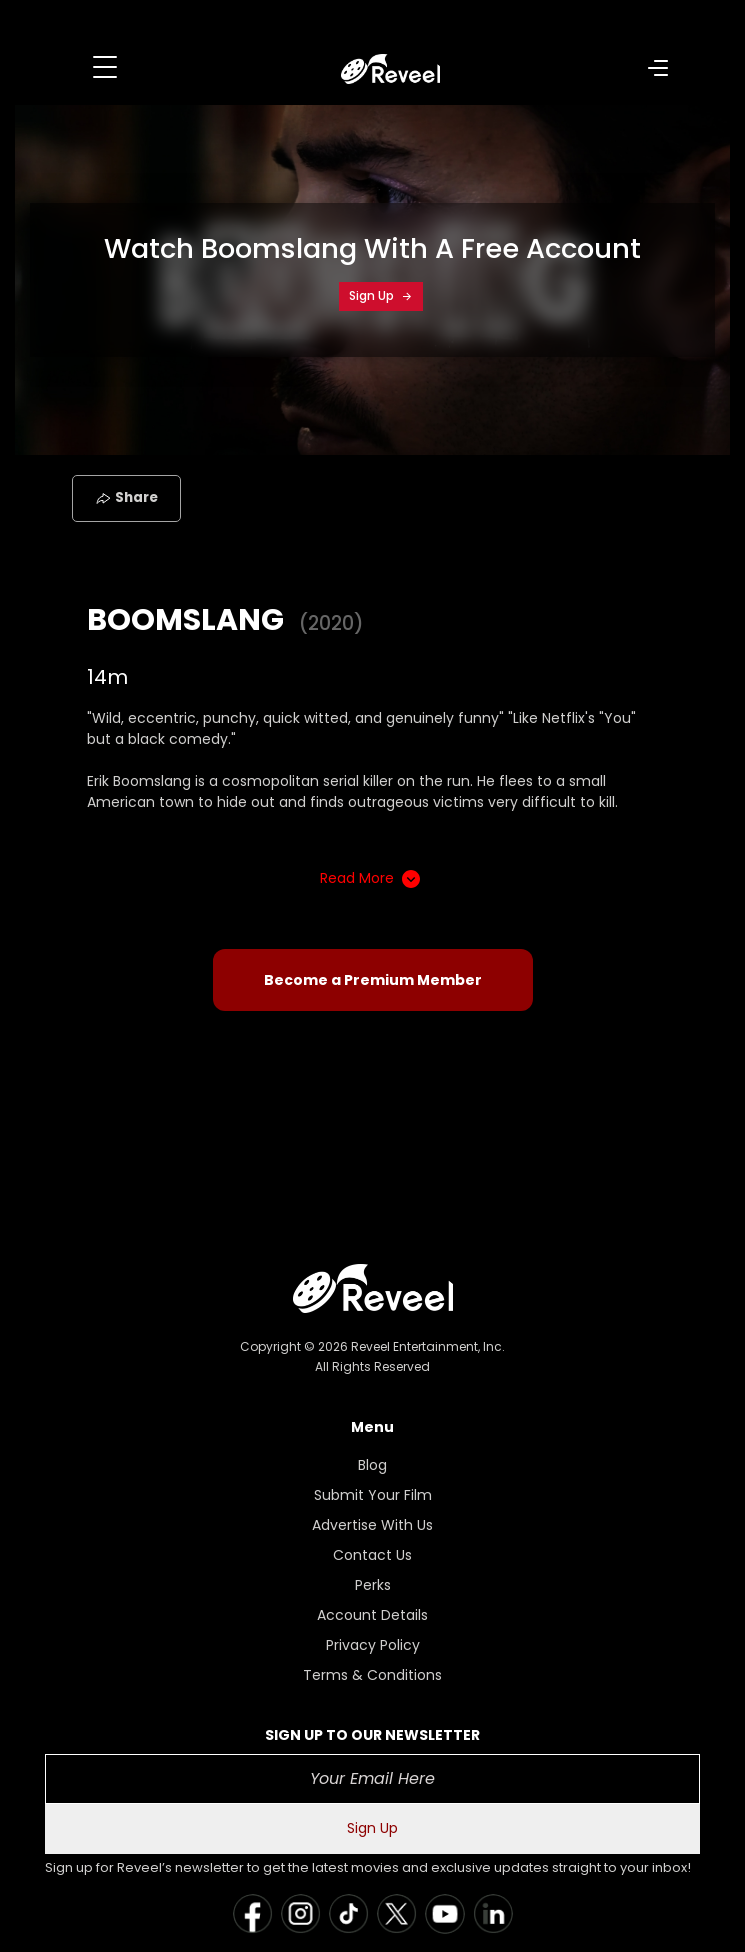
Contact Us (372, 1555)
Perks (373, 1585)
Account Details (372, 1615)
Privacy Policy (373, 1645)
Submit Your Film (373, 1495)
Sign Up (381, 295)
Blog (372, 1465)
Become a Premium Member (373, 980)
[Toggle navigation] (105, 67)
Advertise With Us (372, 1525)
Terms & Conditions (372, 1675)
